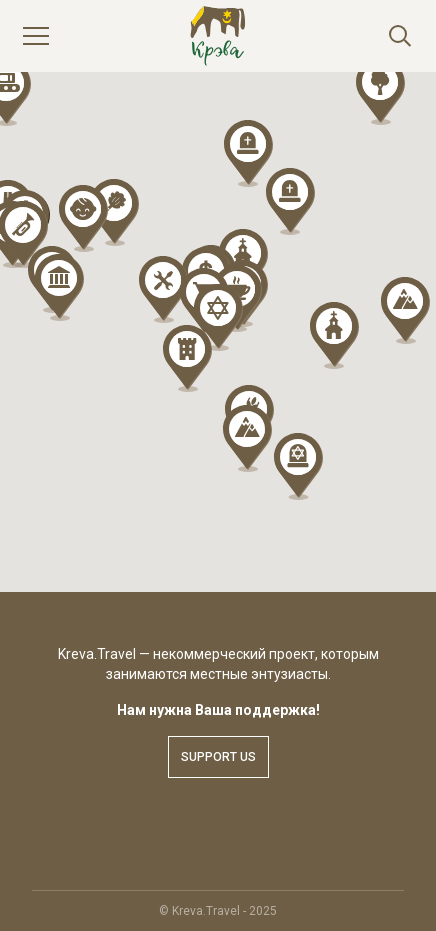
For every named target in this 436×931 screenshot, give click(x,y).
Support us (218, 757)
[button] (187, 358)
